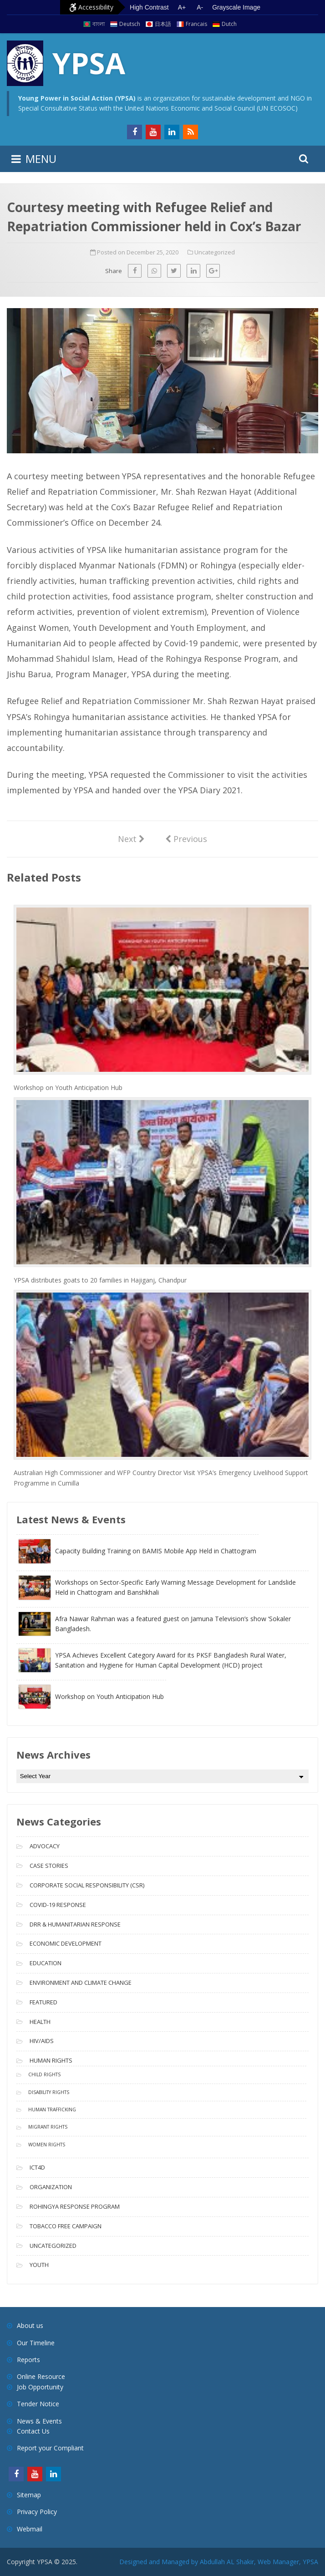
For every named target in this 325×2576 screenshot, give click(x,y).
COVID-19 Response (58, 1905)
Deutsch (129, 24)
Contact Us (33, 2431)
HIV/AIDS (42, 2041)
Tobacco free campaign (66, 2226)
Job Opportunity (40, 2387)
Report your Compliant (50, 2448)
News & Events (39, 2421)
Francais (196, 24)
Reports (28, 2359)
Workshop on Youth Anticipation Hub (68, 1087)
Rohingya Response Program (75, 2206)
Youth (39, 2265)
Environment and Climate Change (81, 1982)
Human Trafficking (52, 2109)
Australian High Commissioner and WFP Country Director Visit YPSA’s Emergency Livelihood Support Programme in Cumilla (161, 1477)
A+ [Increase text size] (182, 7)
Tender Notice (38, 2403)
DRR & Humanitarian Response (75, 1924)
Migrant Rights (47, 2127)
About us (30, 2325)
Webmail (29, 2529)
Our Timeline (36, 2342)
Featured (43, 2002)
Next (131, 838)
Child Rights (44, 2074)
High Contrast (149, 7)
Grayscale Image (236, 7)
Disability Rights (48, 2092)
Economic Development (66, 1943)
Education (45, 1963)
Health (40, 2022)
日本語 (163, 24)
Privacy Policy (37, 2511)
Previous (186, 838)
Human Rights (51, 2060)
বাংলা (98, 24)
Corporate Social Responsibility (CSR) (87, 1885)
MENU (40, 158)
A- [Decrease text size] (200, 7)
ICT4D (37, 2167)
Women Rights (46, 2144)
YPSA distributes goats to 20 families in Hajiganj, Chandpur (100, 1280)
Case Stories (49, 1865)
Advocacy (45, 1846)
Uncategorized (214, 252)
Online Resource (41, 2376)
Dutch (229, 24)
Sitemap (29, 2494)
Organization (51, 2187)
